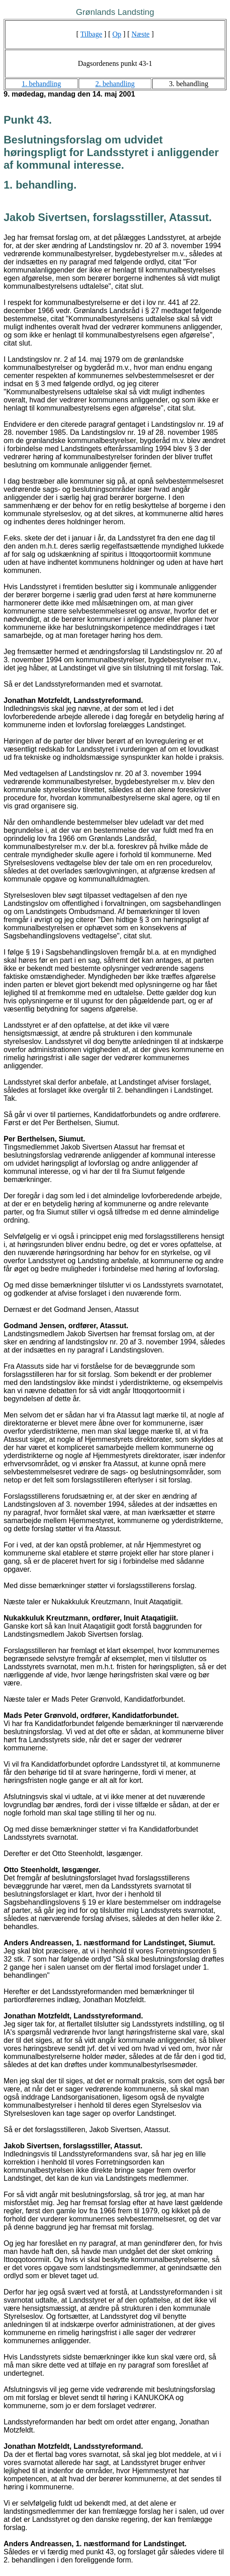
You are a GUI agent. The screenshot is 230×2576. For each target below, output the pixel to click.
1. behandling (41, 84)
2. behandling (115, 84)
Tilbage (91, 34)
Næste (140, 34)
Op (117, 34)
